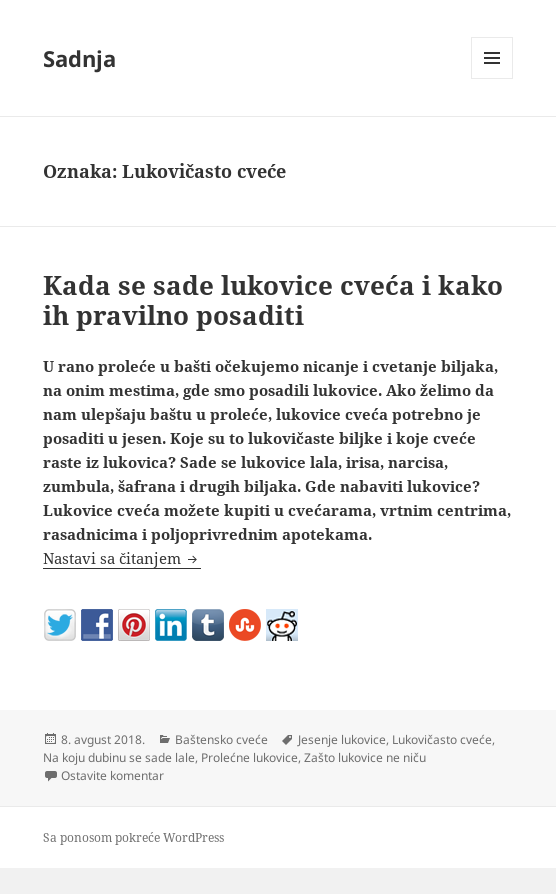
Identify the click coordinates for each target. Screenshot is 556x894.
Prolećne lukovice (249, 757)
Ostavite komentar (112, 775)
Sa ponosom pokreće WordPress (133, 837)
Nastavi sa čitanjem (122, 558)
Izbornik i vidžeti (492, 78)
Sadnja (79, 58)
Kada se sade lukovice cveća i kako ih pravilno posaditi (273, 300)
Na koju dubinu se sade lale (119, 757)
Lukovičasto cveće (442, 739)
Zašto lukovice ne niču (365, 757)
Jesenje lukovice (342, 739)
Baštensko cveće (221, 739)
